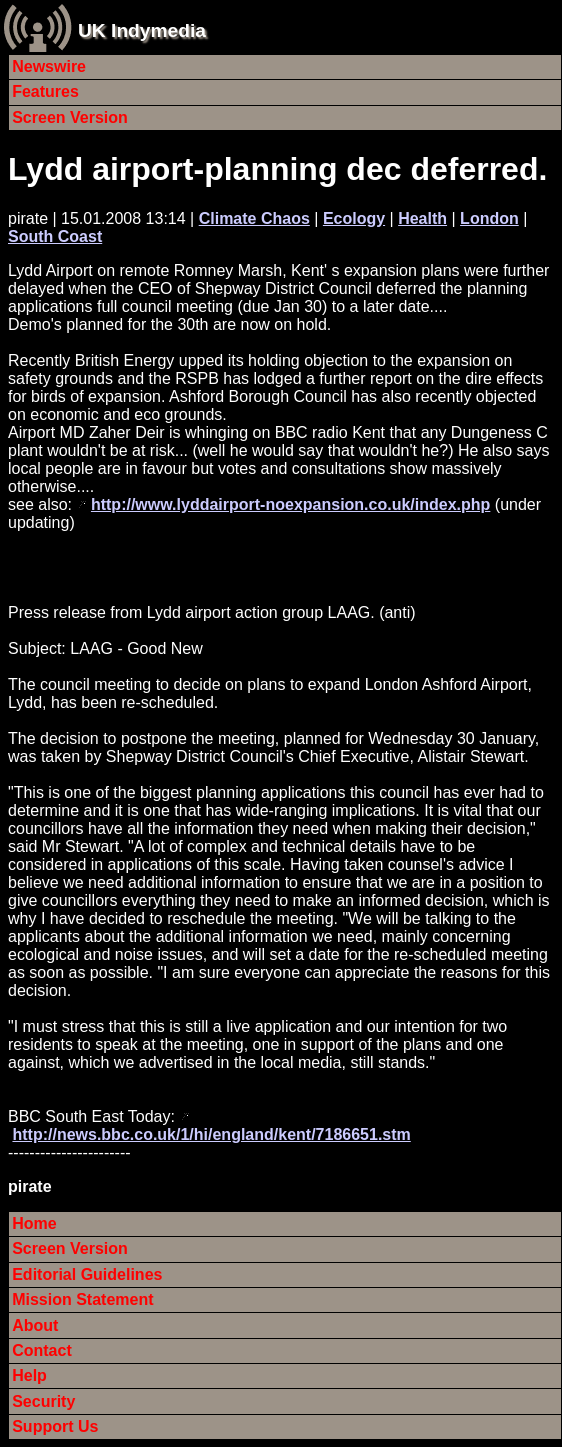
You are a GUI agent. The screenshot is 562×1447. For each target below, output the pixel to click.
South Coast (55, 236)
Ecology (354, 218)
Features (45, 91)
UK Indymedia (142, 30)
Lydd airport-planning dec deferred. (277, 169)
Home (34, 1223)
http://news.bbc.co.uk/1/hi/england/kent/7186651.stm (211, 1134)
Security (43, 1401)
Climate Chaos (254, 218)
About (35, 1325)
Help (29, 1375)
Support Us (55, 1426)
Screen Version (70, 117)
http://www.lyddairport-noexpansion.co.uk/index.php (290, 504)
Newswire (49, 66)
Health (422, 218)
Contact (42, 1350)
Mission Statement (82, 1299)
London (489, 218)
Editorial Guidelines (87, 1274)
